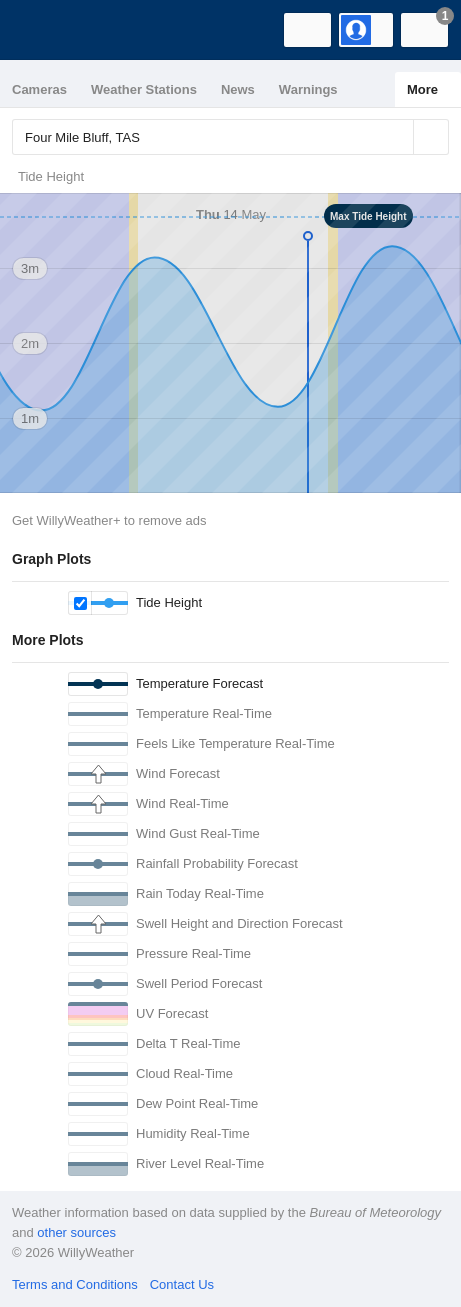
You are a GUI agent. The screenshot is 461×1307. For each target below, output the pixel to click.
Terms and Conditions (75, 1284)
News (238, 89)
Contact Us (182, 1284)
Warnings (308, 89)
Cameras (39, 89)
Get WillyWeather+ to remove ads (109, 520)
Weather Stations (144, 89)
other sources (76, 1232)
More (422, 89)
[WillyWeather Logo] (45, 30)
